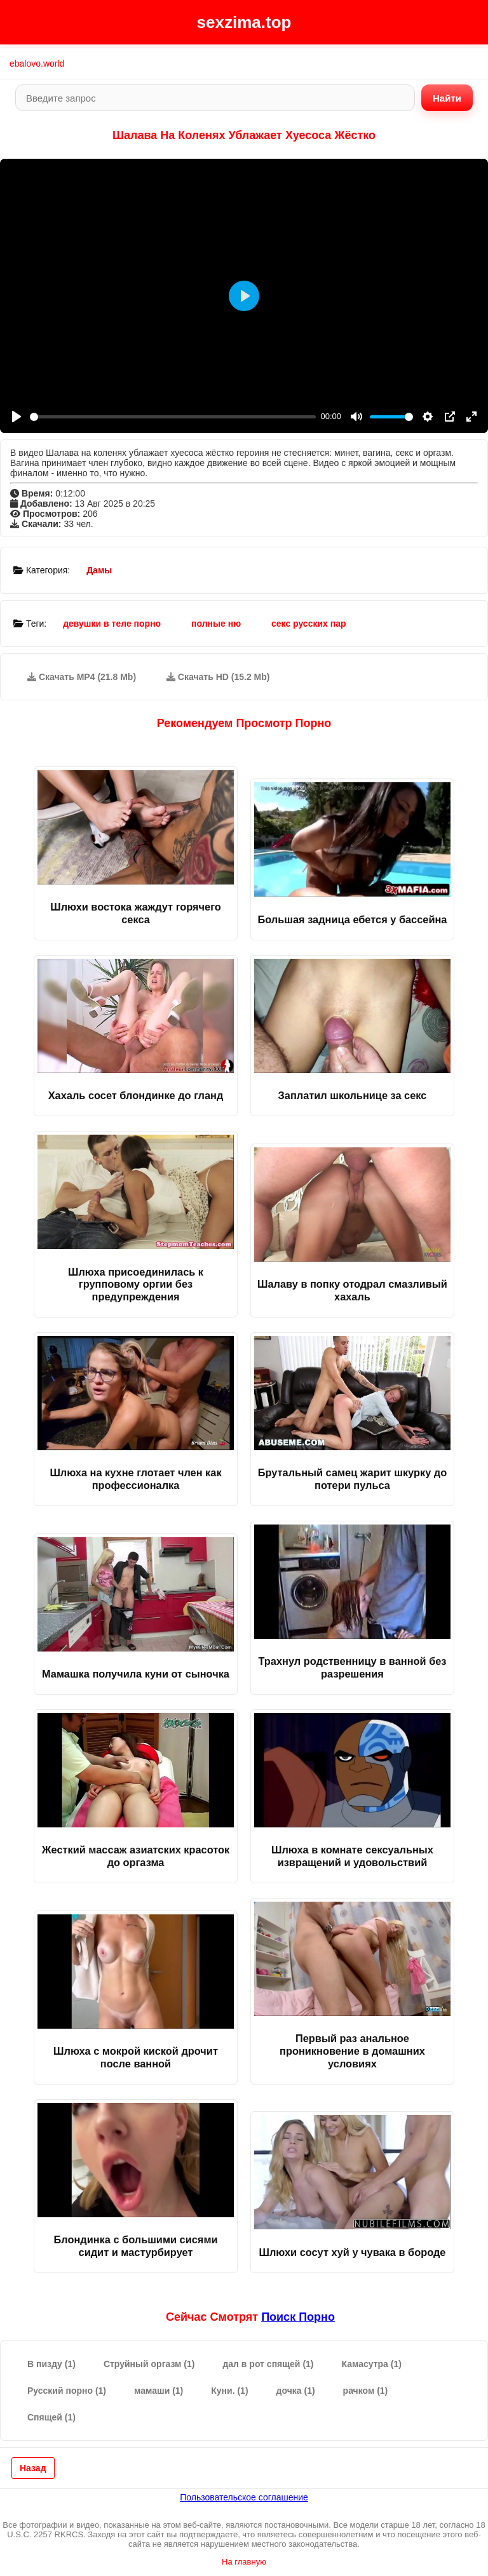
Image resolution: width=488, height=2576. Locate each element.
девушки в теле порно (112, 623)
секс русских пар (308, 623)
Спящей (51, 2417)
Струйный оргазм (149, 2364)
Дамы (99, 570)
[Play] (16, 416)
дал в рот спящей (267, 2364)
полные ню (216, 623)
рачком (365, 2391)
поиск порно (298, 2317)
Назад (33, 2468)
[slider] (173, 417)
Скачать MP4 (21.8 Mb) (81, 677)
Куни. (229, 2391)
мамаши (158, 2391)
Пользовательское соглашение (244, 2497)
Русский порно (66, 2391)
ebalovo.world (37, 63)
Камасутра (372, 2364)
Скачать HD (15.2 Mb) (218, 677)
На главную (244, 2561)
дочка (295, 2391)
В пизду (51, 2364)
